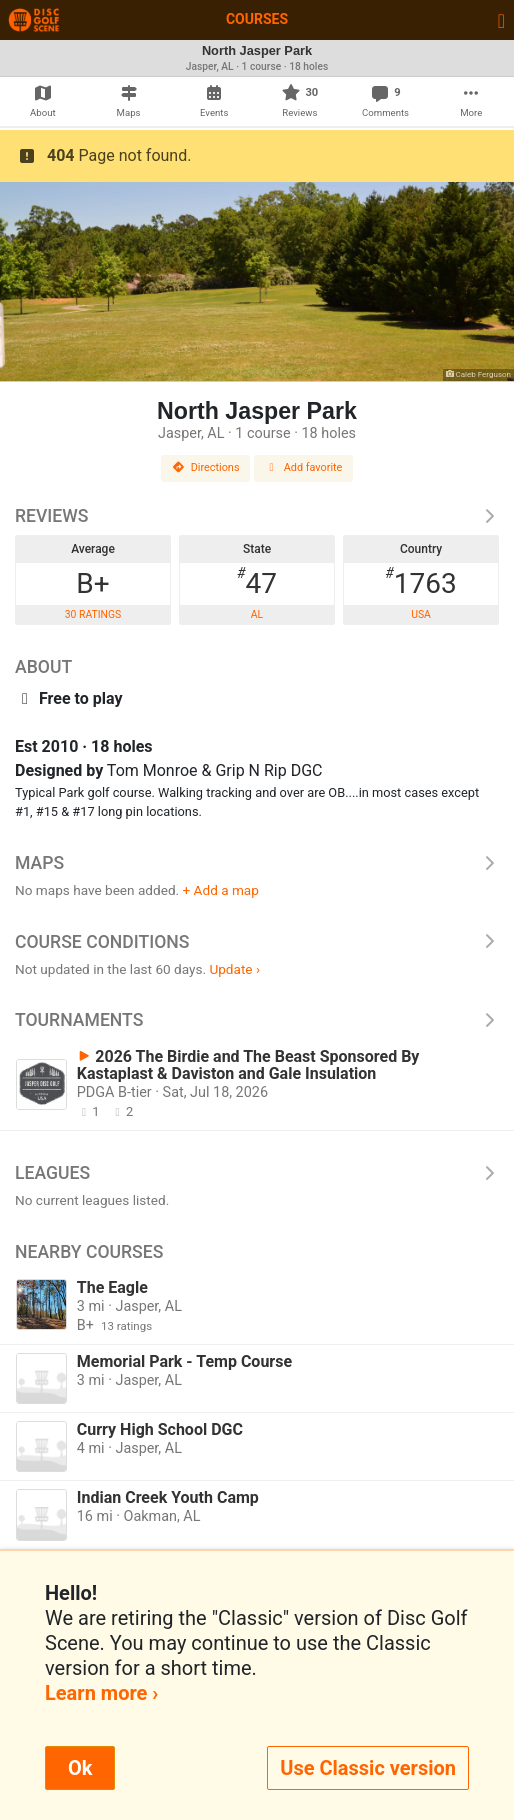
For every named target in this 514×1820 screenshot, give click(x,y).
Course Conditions (257, 942)
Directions (206, 467)
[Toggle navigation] (501, 20)
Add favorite (304, 467)
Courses (257, 19)
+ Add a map (221, 890)
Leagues (257, 1173)
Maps (257, 863)
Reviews (257, 516)
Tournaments (257, 1020)
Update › (234, 969)
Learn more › (101, 1693)
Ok (80, 1768)
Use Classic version (368, 1768)
